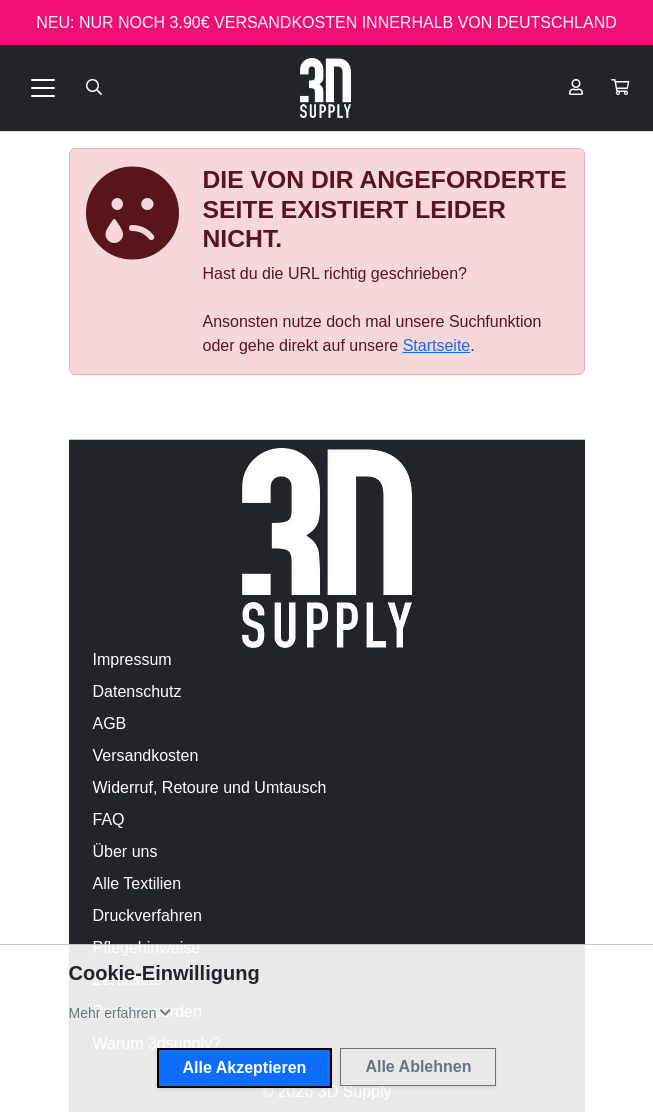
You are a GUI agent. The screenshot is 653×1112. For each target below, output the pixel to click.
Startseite (437, 345)
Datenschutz (137, 691)
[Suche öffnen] (94, 88)
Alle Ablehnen (418, 1066)
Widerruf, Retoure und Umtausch (210, 787)
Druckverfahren (147, 915)
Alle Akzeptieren (245, 1067)
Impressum (132, 659)
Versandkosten (146, 755)
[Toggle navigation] (43, 88)
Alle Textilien (137, 883)
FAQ (109, 819)
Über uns (125, 851)
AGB (110, 723)
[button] (620, 88)
